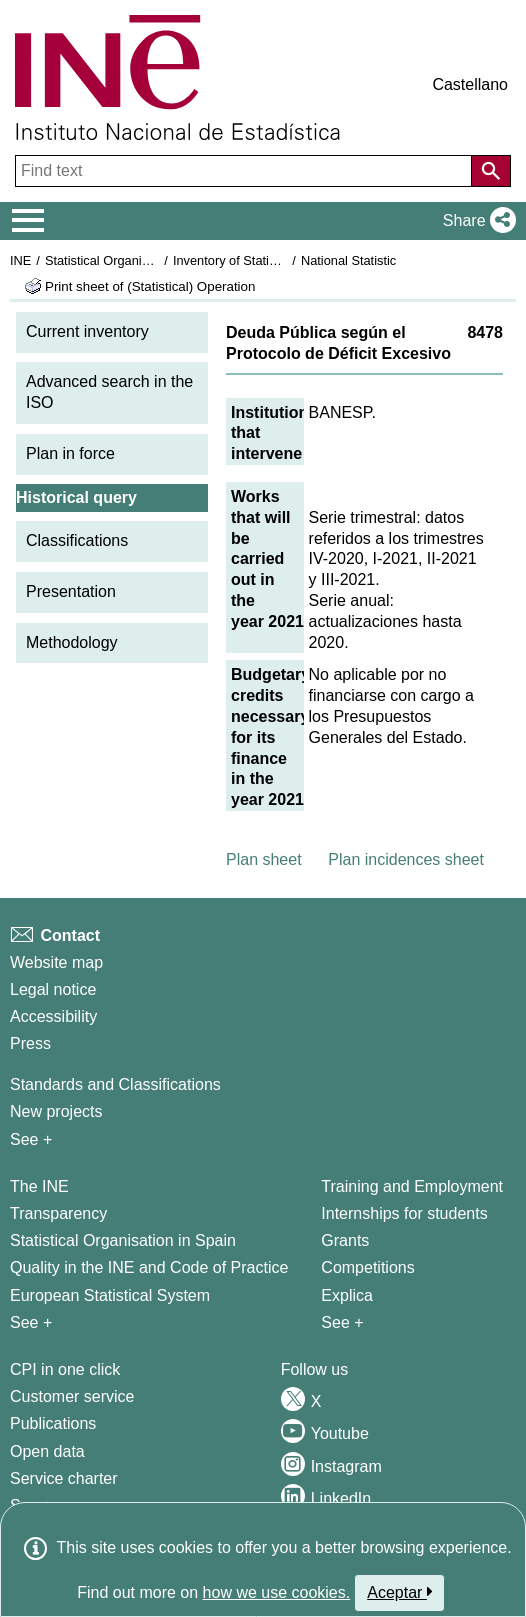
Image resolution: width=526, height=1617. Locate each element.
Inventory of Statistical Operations (268, 260)
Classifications (77, 540)
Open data (47, 1451)
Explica (347, 1295)
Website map (56, 962)
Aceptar (399, 1592)
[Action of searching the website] (491, 171)
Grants (345, 1240)
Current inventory (87, 331)
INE (20, 260)
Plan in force (70, 453)
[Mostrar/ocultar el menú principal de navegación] (28, 221)
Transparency (58, 1213)
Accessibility (53, 1016)
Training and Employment (412, 1186)
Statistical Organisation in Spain (135, 260)
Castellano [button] (470, 84)
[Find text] (245, 171)
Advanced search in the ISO (109, 392)
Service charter (64, 1478)
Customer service (72, 1396)
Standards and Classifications (115, 1084)
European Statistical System (110, 1295)
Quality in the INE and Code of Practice (149, 1267)
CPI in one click (65, 1369)
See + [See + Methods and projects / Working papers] (31, 1139)
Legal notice (53, 989)
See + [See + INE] (31, 1322)
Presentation (71, 591)
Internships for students (404, 1213)
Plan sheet (264, 859)
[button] (475, 221)
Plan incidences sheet (406, 859)
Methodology (72, 642)
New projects (56, 1111)
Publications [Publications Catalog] (53, 1423)
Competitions (367, 1267)
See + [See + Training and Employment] (342, 1322)
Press (30, 1043)
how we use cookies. (277, 1592)
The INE (39, 1186)
